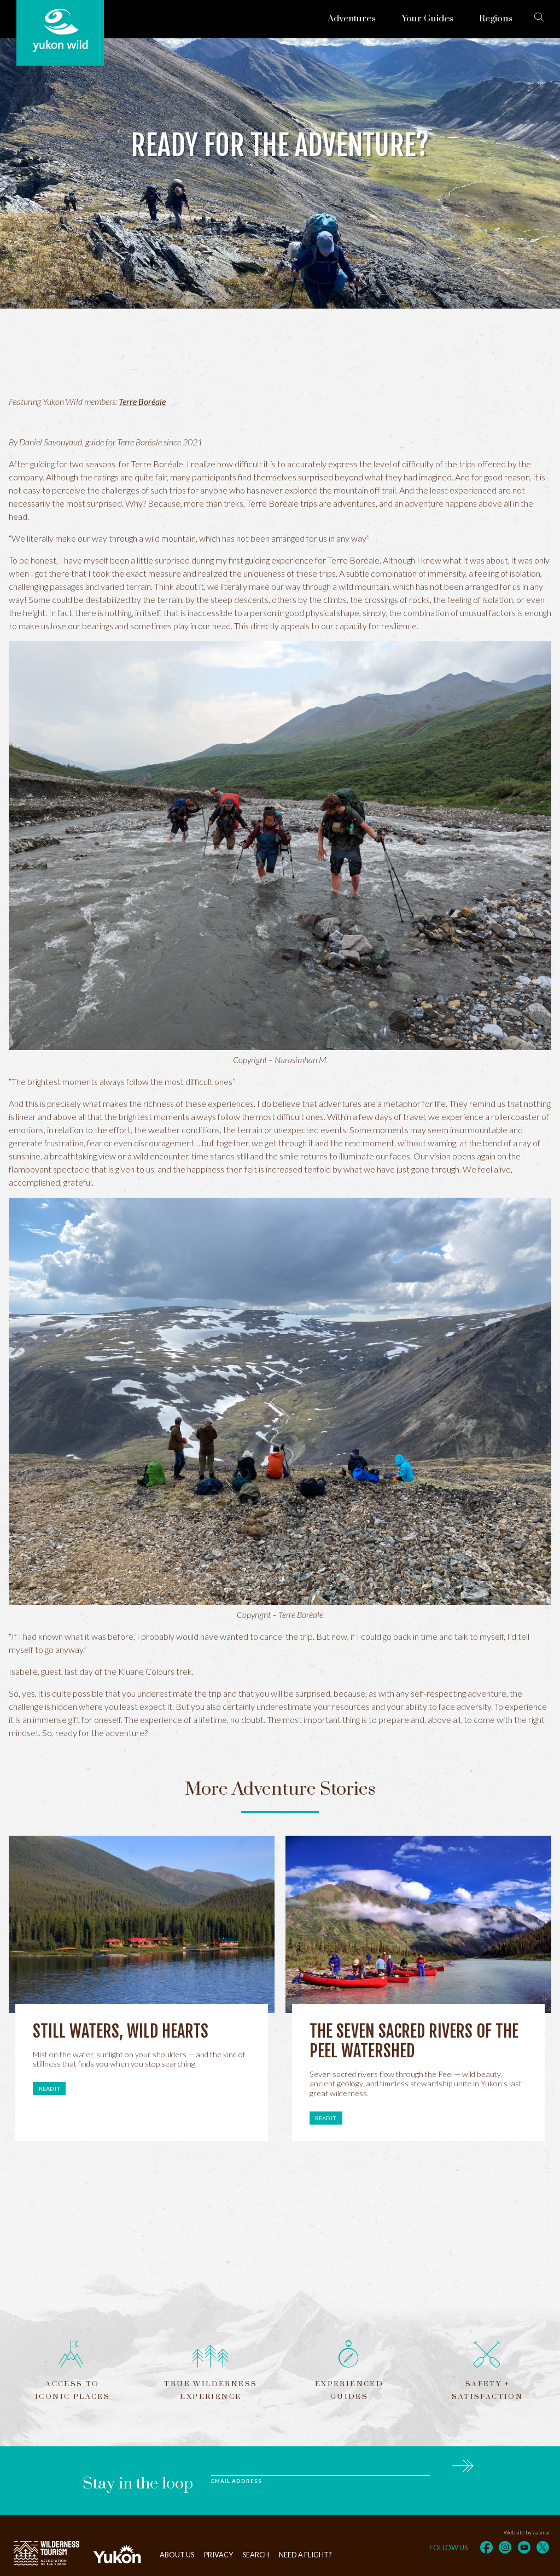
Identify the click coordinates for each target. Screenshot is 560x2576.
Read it (49, 2088)
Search (256, 2554)
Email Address (236, 2481)
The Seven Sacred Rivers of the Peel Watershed (414, 2041)
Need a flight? (305, 2554)
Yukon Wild (60, 31)
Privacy (218, 2554)
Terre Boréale (142, 401)
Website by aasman (527, 2532)
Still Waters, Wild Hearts (120, 2031)
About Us (177, 2554)
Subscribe (462, 2464)
